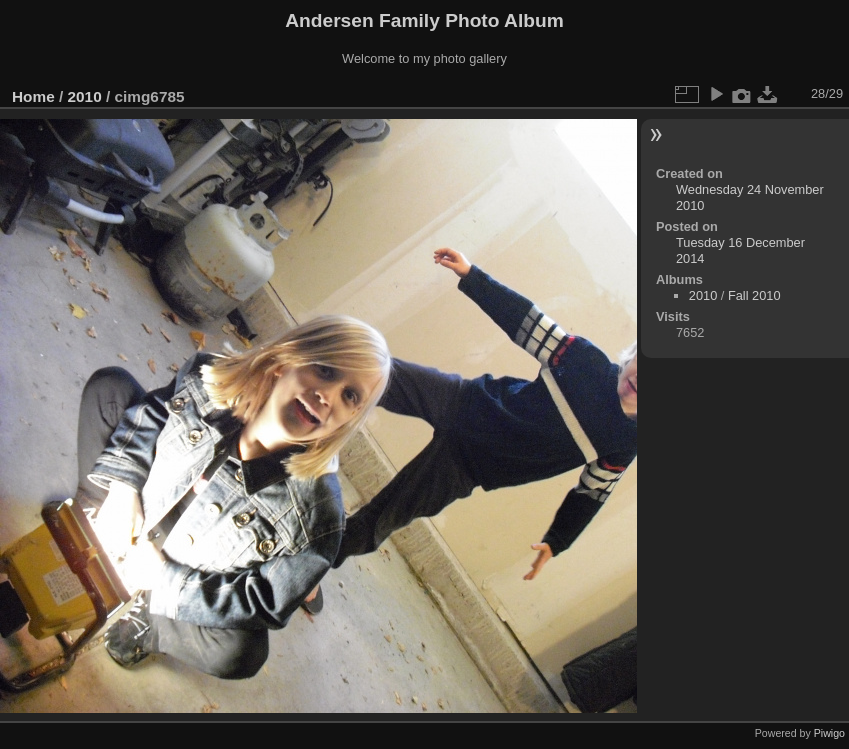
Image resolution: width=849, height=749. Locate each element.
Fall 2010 (754, 295)
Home (33, 96)
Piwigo (829, 733)
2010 (85, 96)
